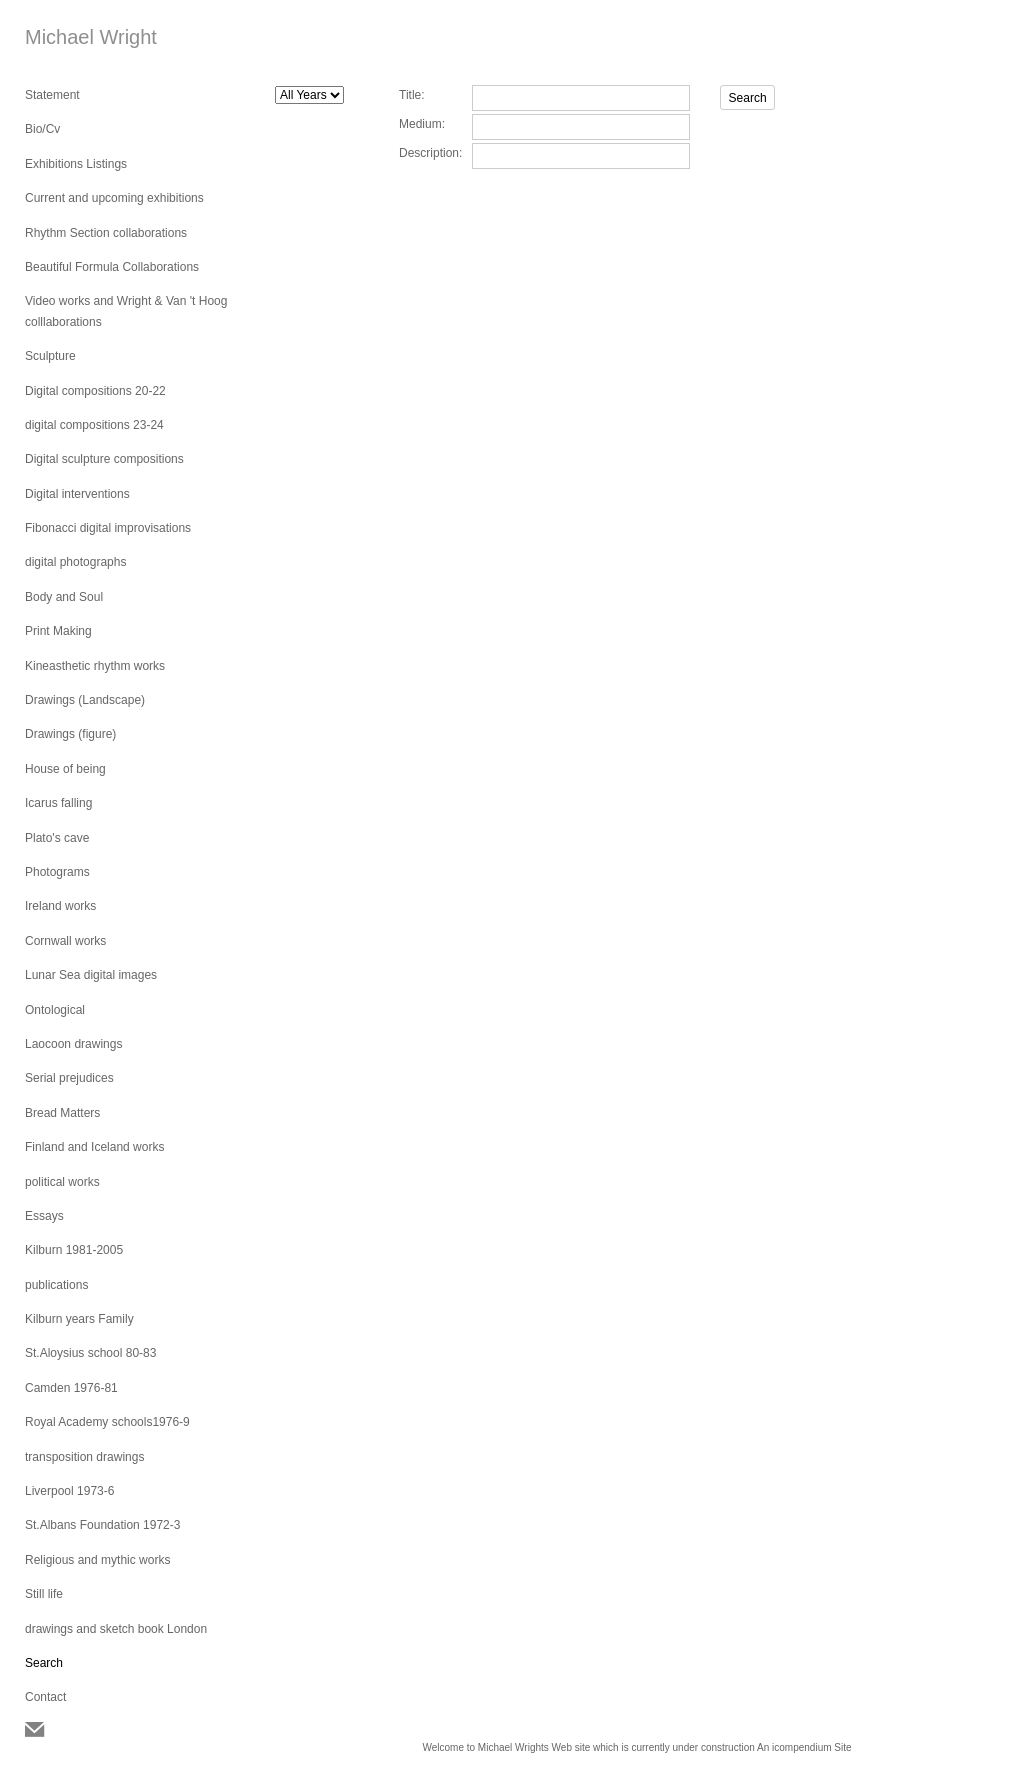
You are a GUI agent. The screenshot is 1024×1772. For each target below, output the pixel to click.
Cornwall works (65, 941)
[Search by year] (309, 95)
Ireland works (60, 906)
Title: (412, 95)
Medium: (422, 124)
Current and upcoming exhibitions (114, 198)
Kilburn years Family (79, 1319)
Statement (52, 95)
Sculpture (50, 356)
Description (429, 153)
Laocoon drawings (73, 1044)
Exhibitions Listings (76, 164)
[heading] (75, 37)
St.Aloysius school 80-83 (90, 1353)
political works (62, 1182)
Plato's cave (57, 838)
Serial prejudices (69, 1078)
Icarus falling (58, 803)
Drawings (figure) (70, 734)
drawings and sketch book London (116, 1629)
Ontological (55, 1010)
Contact (45, 1697)
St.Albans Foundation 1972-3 (102, 1525)
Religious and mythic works (97, 1560)
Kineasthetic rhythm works (95, 666)
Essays (44, 1216)
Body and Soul (64, 597)
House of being (65, 769)
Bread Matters (62, 1113)
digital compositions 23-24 (94, 425)
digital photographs (75, 562)
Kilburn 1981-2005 (74, 1250)
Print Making (58, 631)
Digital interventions (77, 494)
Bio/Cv (42, 129)
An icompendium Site (804, 1747)
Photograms (57, 872)
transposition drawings (84, 1457)
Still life (44, 1594)
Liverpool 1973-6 (69, 1491)
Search (44, 1663)
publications (56, 1285)
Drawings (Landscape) (85, 700)
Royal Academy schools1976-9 (107, 1422)
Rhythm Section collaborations (106, 233)
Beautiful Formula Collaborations (112, 267)
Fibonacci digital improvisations (108, 528)
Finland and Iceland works (94, 1147)
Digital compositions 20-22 (95, 391)
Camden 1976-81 (71, 1388)
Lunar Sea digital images (91, 975)
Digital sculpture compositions (104, 459)
